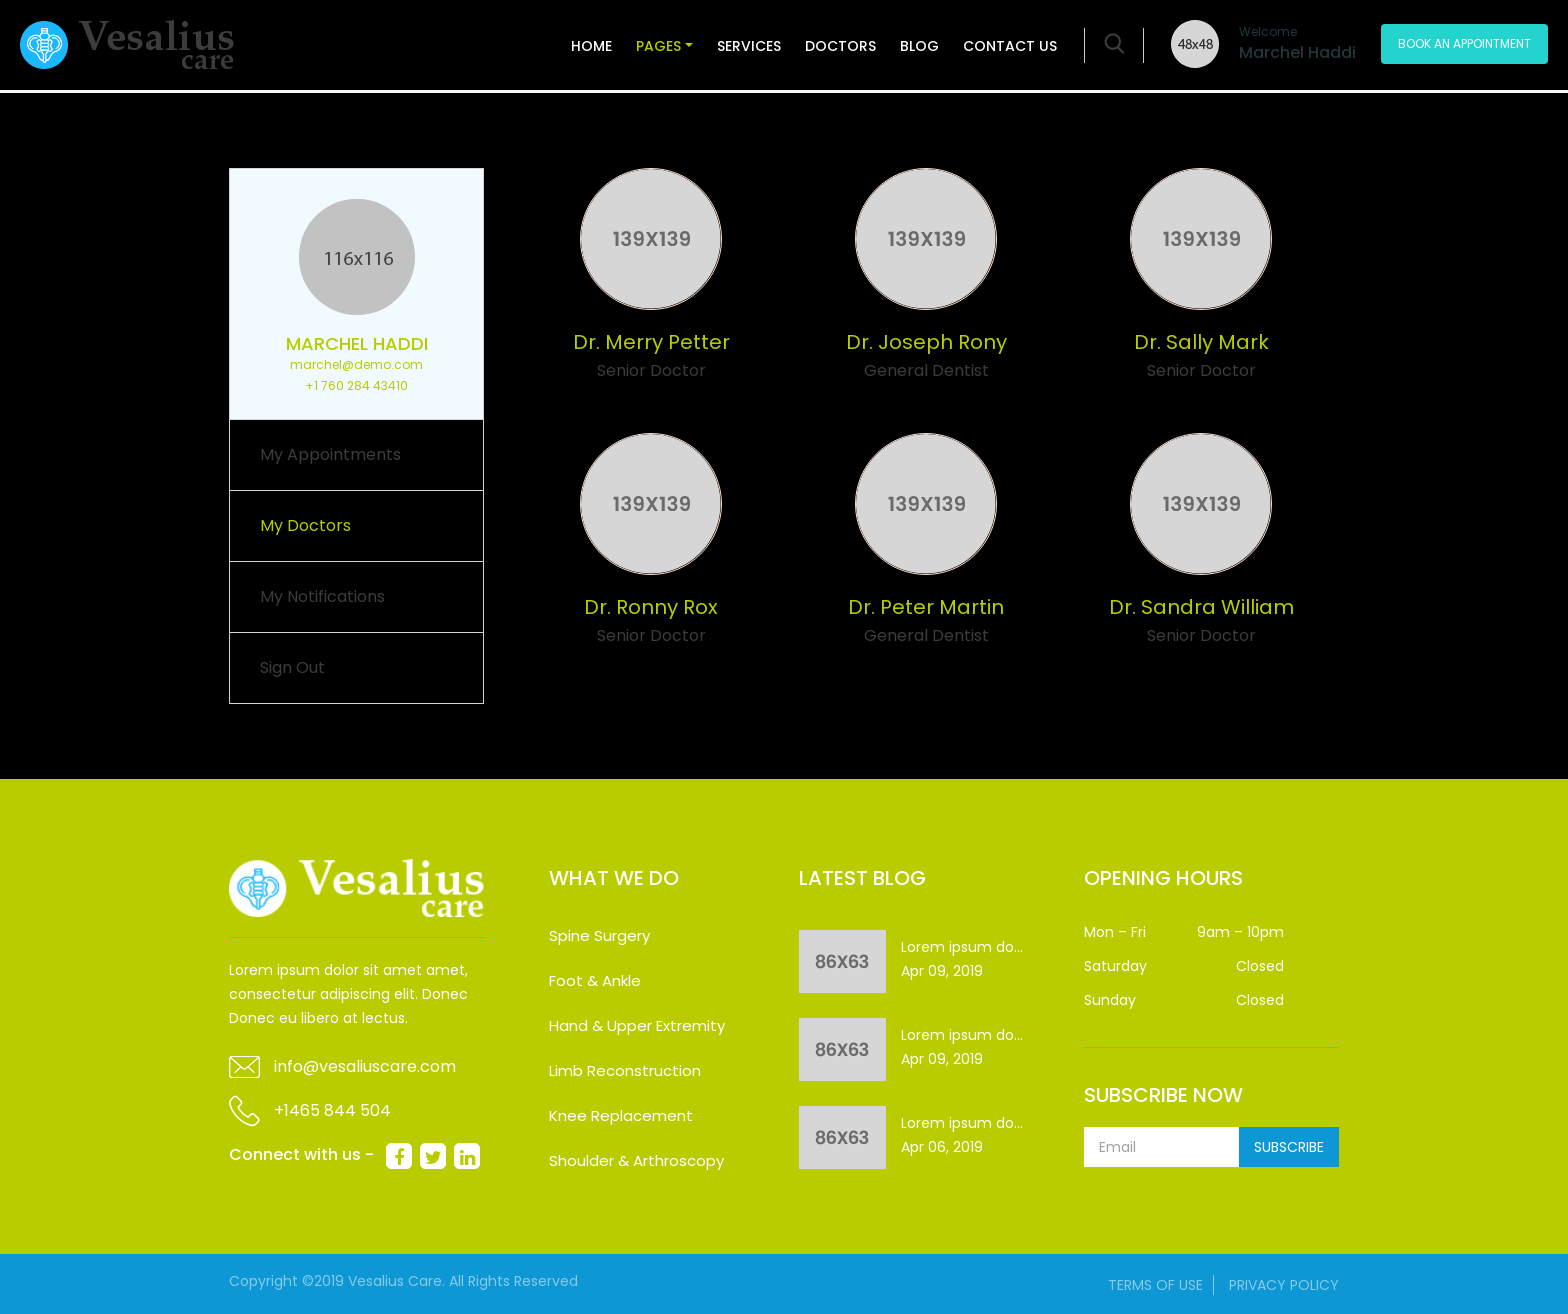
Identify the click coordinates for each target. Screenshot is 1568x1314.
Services (749, 46)
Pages (658, 46)
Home (591, 46)
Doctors (840, 46)
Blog (919, 46)
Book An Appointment (1464, 43)
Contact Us (1010, 46)
